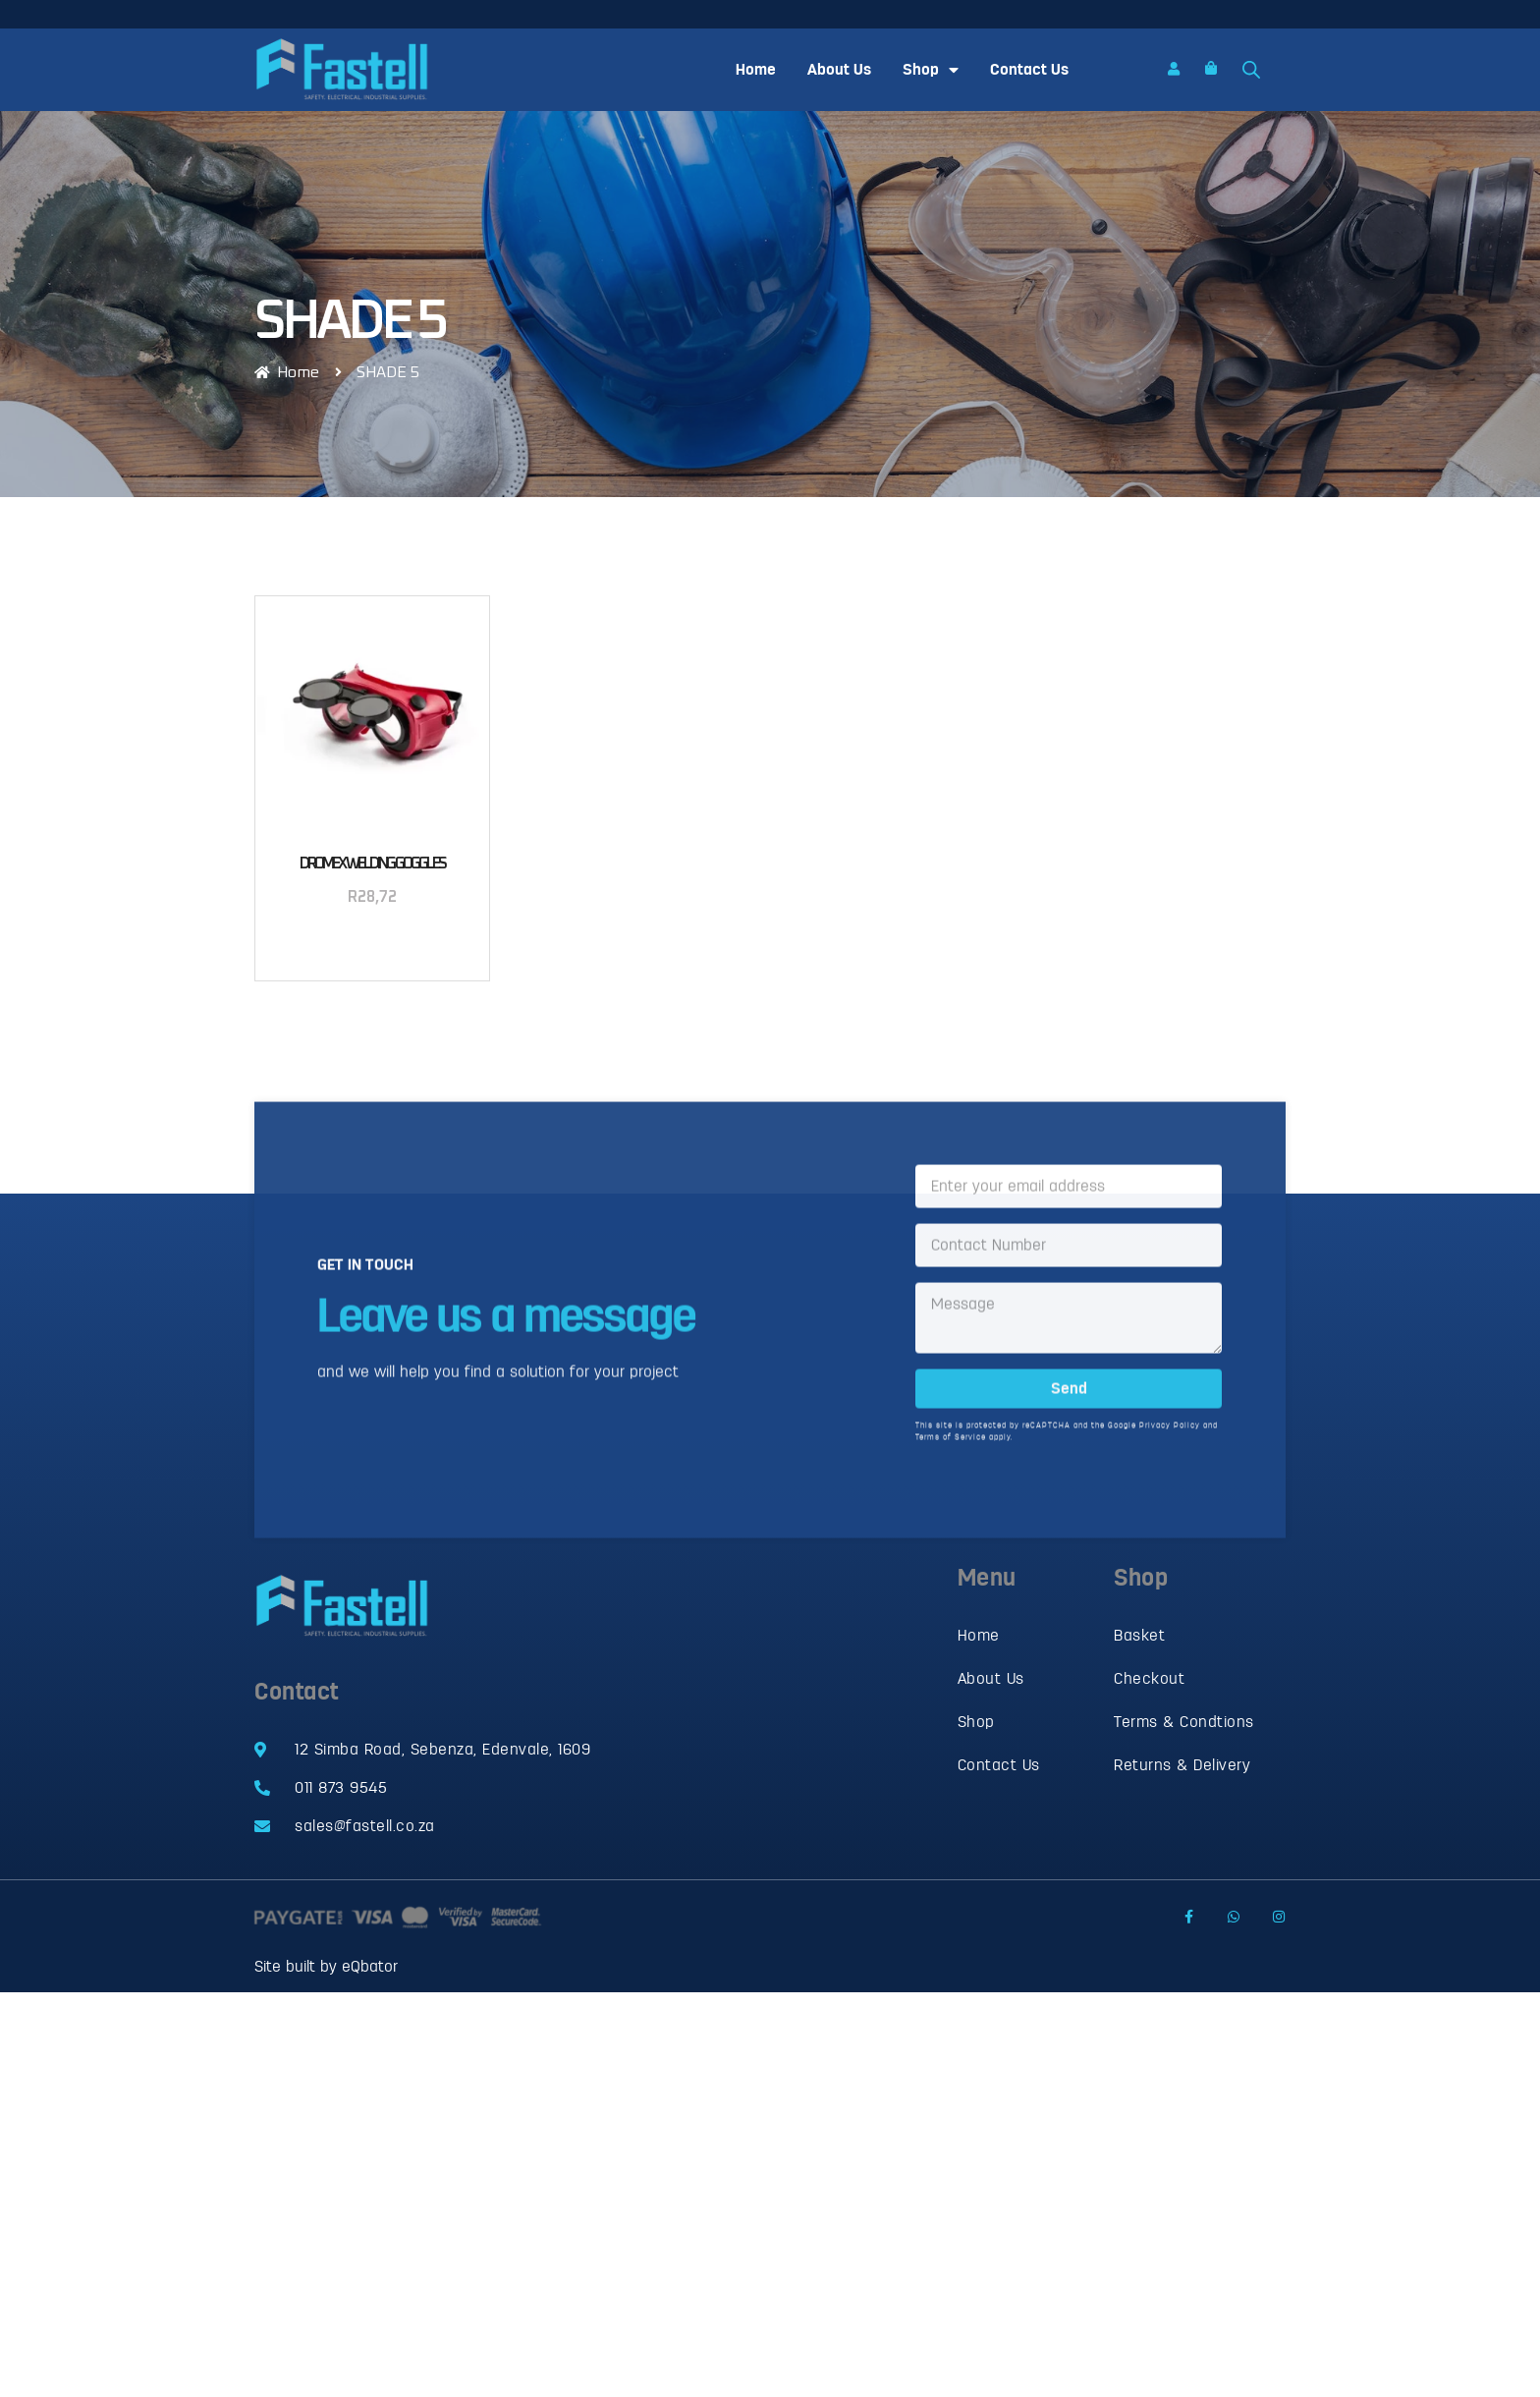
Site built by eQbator (326, 1967)
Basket (1139, 1635)
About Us (839, 69)
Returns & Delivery (1182, 1765)
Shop (931, 69)
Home (756, 69)
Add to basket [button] (372, 947)
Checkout (1149, 1679)
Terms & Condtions (1184, 1722)
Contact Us (1029, 69)
